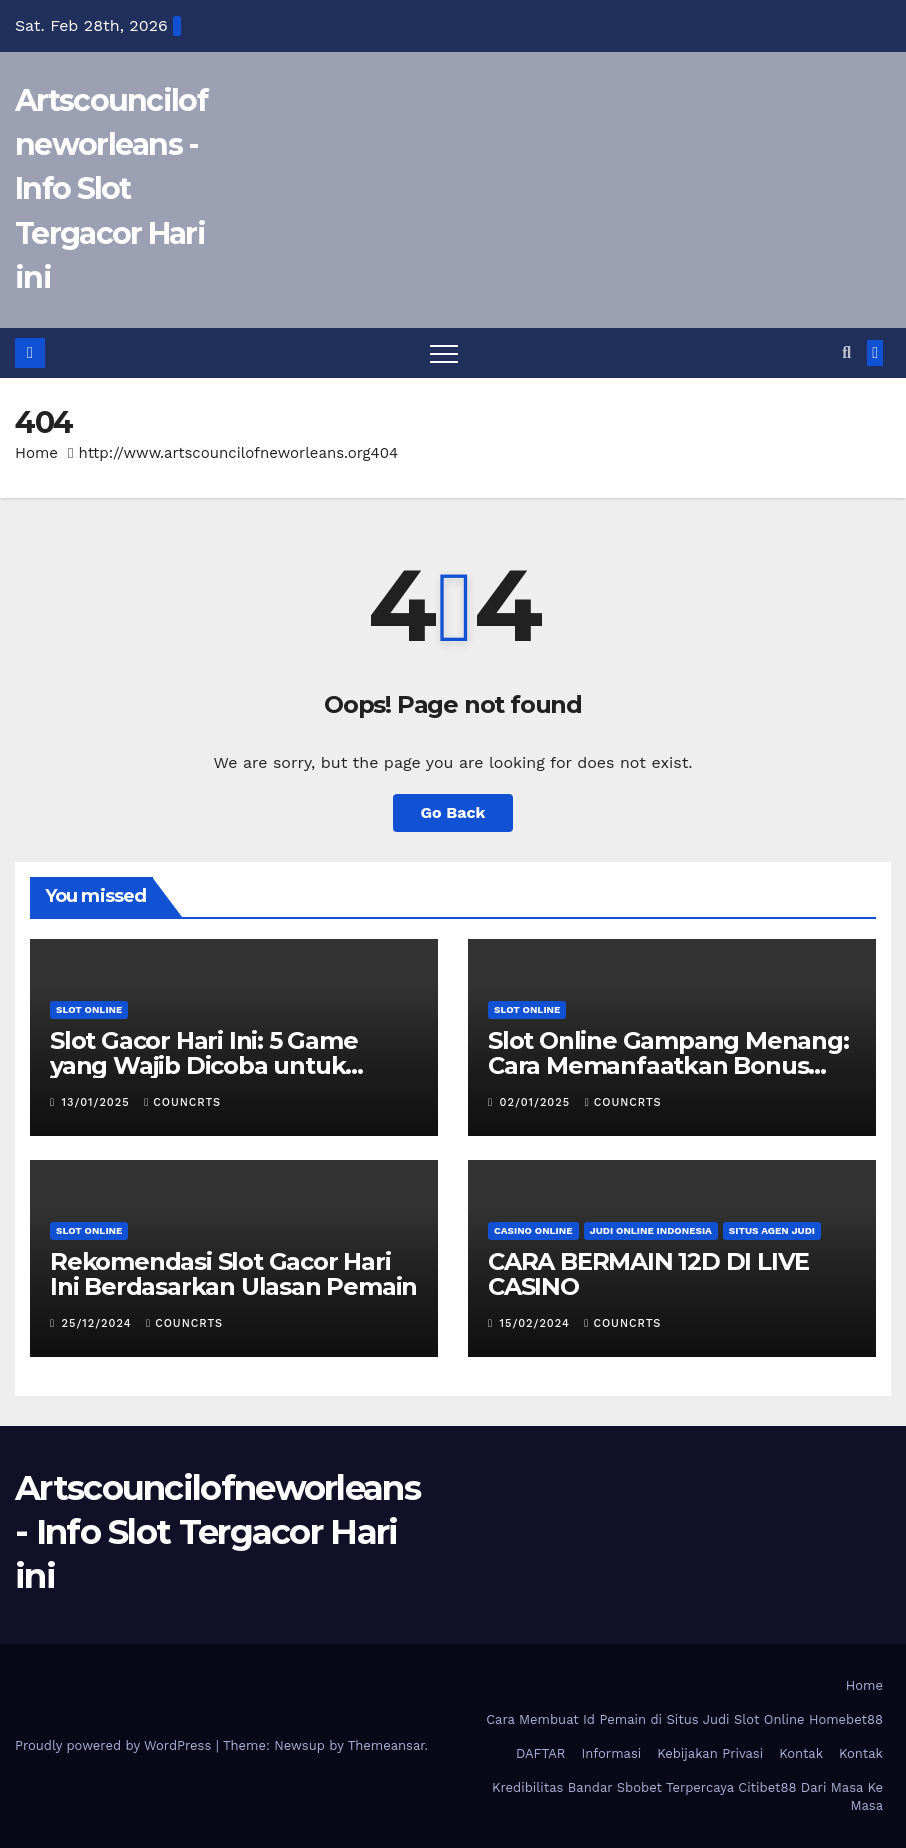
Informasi (611, 1753)
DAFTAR (541, 1753)
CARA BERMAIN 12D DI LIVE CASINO (648, 1274)
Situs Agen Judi (772, 1230)
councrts (182, 1102)
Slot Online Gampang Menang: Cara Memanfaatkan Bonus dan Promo (668, 1065)
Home (36, 453)
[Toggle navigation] (444, 353)
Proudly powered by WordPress (115, 1745)
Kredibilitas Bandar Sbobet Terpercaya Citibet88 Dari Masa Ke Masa (687, 1796)
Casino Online (533, 1230)
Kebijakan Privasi (710, 1753)
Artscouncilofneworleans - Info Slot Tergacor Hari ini (111, 189)
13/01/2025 (98, 1102)
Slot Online (89, 1009)
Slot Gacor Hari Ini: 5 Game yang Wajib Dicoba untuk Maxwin (204, 1065)
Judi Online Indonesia (651, 1230)
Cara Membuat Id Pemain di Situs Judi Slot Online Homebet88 (684, 1719)
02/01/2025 (537, 1102)
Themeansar (386, 1745)
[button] (846, 352)
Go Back (453, 812)
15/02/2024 (537, 1323)
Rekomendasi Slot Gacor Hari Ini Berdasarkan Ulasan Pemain (233, 1274)
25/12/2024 (99, 1323)
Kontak (801, 1753)
